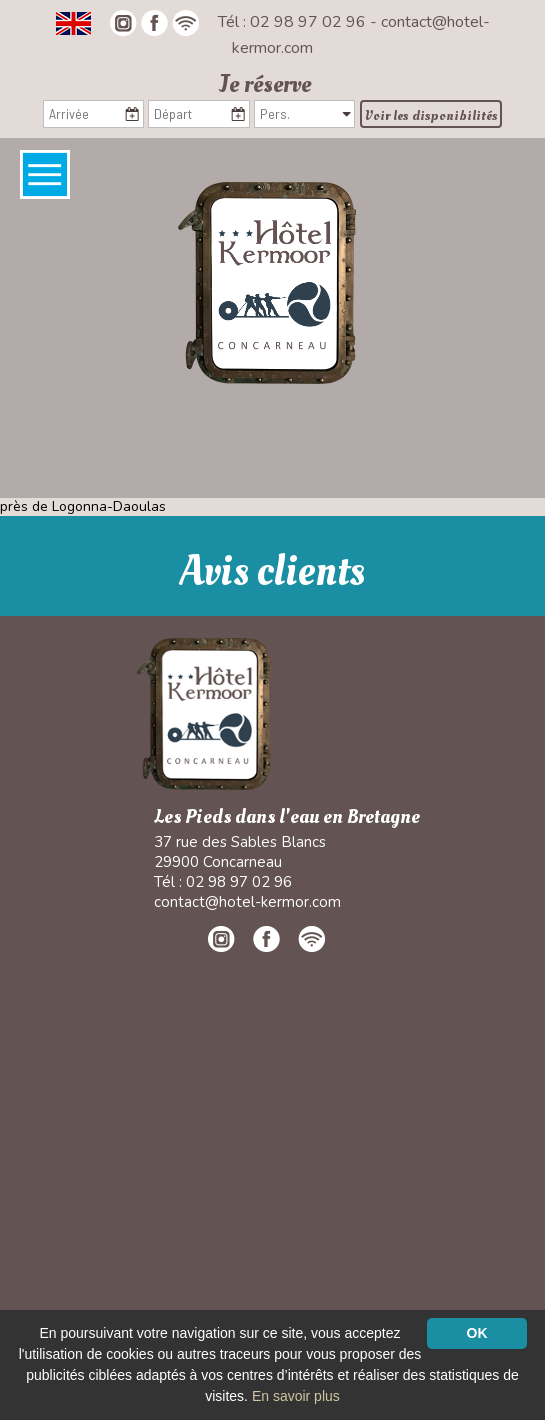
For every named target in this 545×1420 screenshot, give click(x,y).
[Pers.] (304, 114)
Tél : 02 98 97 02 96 (294, 22)
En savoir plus (296, 1396)
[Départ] (198, 114)
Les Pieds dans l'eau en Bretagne (287, 817)
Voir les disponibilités (431, 115)
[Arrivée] (93, 114)
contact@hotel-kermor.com (247, 902)
